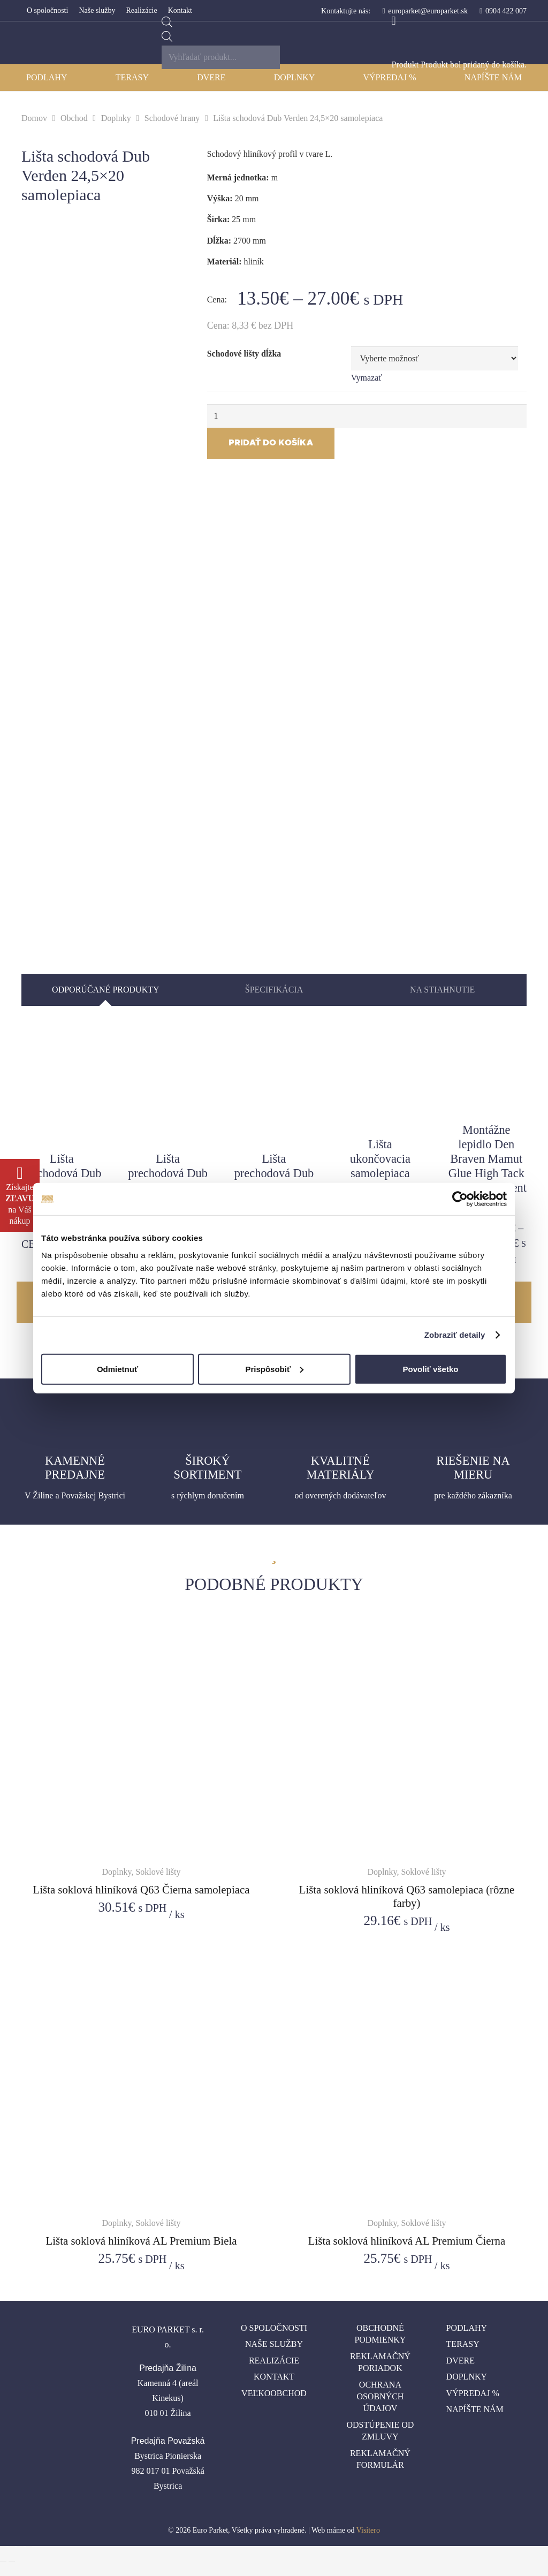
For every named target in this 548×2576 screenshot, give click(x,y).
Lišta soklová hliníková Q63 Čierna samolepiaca (141, 1889)
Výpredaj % (472, 2393)
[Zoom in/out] (29, 2546)
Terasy (463, 2343)
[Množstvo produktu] (367, 416)
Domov (34, 118)
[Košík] (394, 20)
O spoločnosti (274, 2327)
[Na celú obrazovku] (20, 2546)
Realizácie (274, 2360)
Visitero (368, 2530)
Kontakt (274, 2376)
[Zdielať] (12, 2546)
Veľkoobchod (274, 2393)
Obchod (74, 118)
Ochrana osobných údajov (380, 2396)
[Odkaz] (28, 43)
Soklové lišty (157, 1871)
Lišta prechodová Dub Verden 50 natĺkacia (274, 1180)
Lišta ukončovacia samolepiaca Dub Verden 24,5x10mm (380, 1173)
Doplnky (116, 118)
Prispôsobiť (274, 1368)
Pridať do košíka (271, 442)
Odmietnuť (117, 1368)
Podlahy (466, 2327)
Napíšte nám (475, 2409)
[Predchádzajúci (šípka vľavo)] (3, 2561)
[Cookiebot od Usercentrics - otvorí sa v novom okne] (460, 1199)
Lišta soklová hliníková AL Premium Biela (141, 2240)
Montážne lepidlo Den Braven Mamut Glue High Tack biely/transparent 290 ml (486, 1165)
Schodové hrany (172, 118)
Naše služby (274, 2343)
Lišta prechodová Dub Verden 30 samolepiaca (62, 1180)
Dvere (460, 2360)
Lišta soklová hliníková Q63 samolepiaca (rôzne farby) (407, 1896)
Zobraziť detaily (454, 1334)
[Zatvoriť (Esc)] (3, 2546)
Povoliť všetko (431, 1368)
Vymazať (366, 377)
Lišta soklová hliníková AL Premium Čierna (406, 2240)
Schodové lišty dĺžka (244, 353)
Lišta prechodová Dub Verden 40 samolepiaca (168, 1180)
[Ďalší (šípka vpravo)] (12, 2561)
